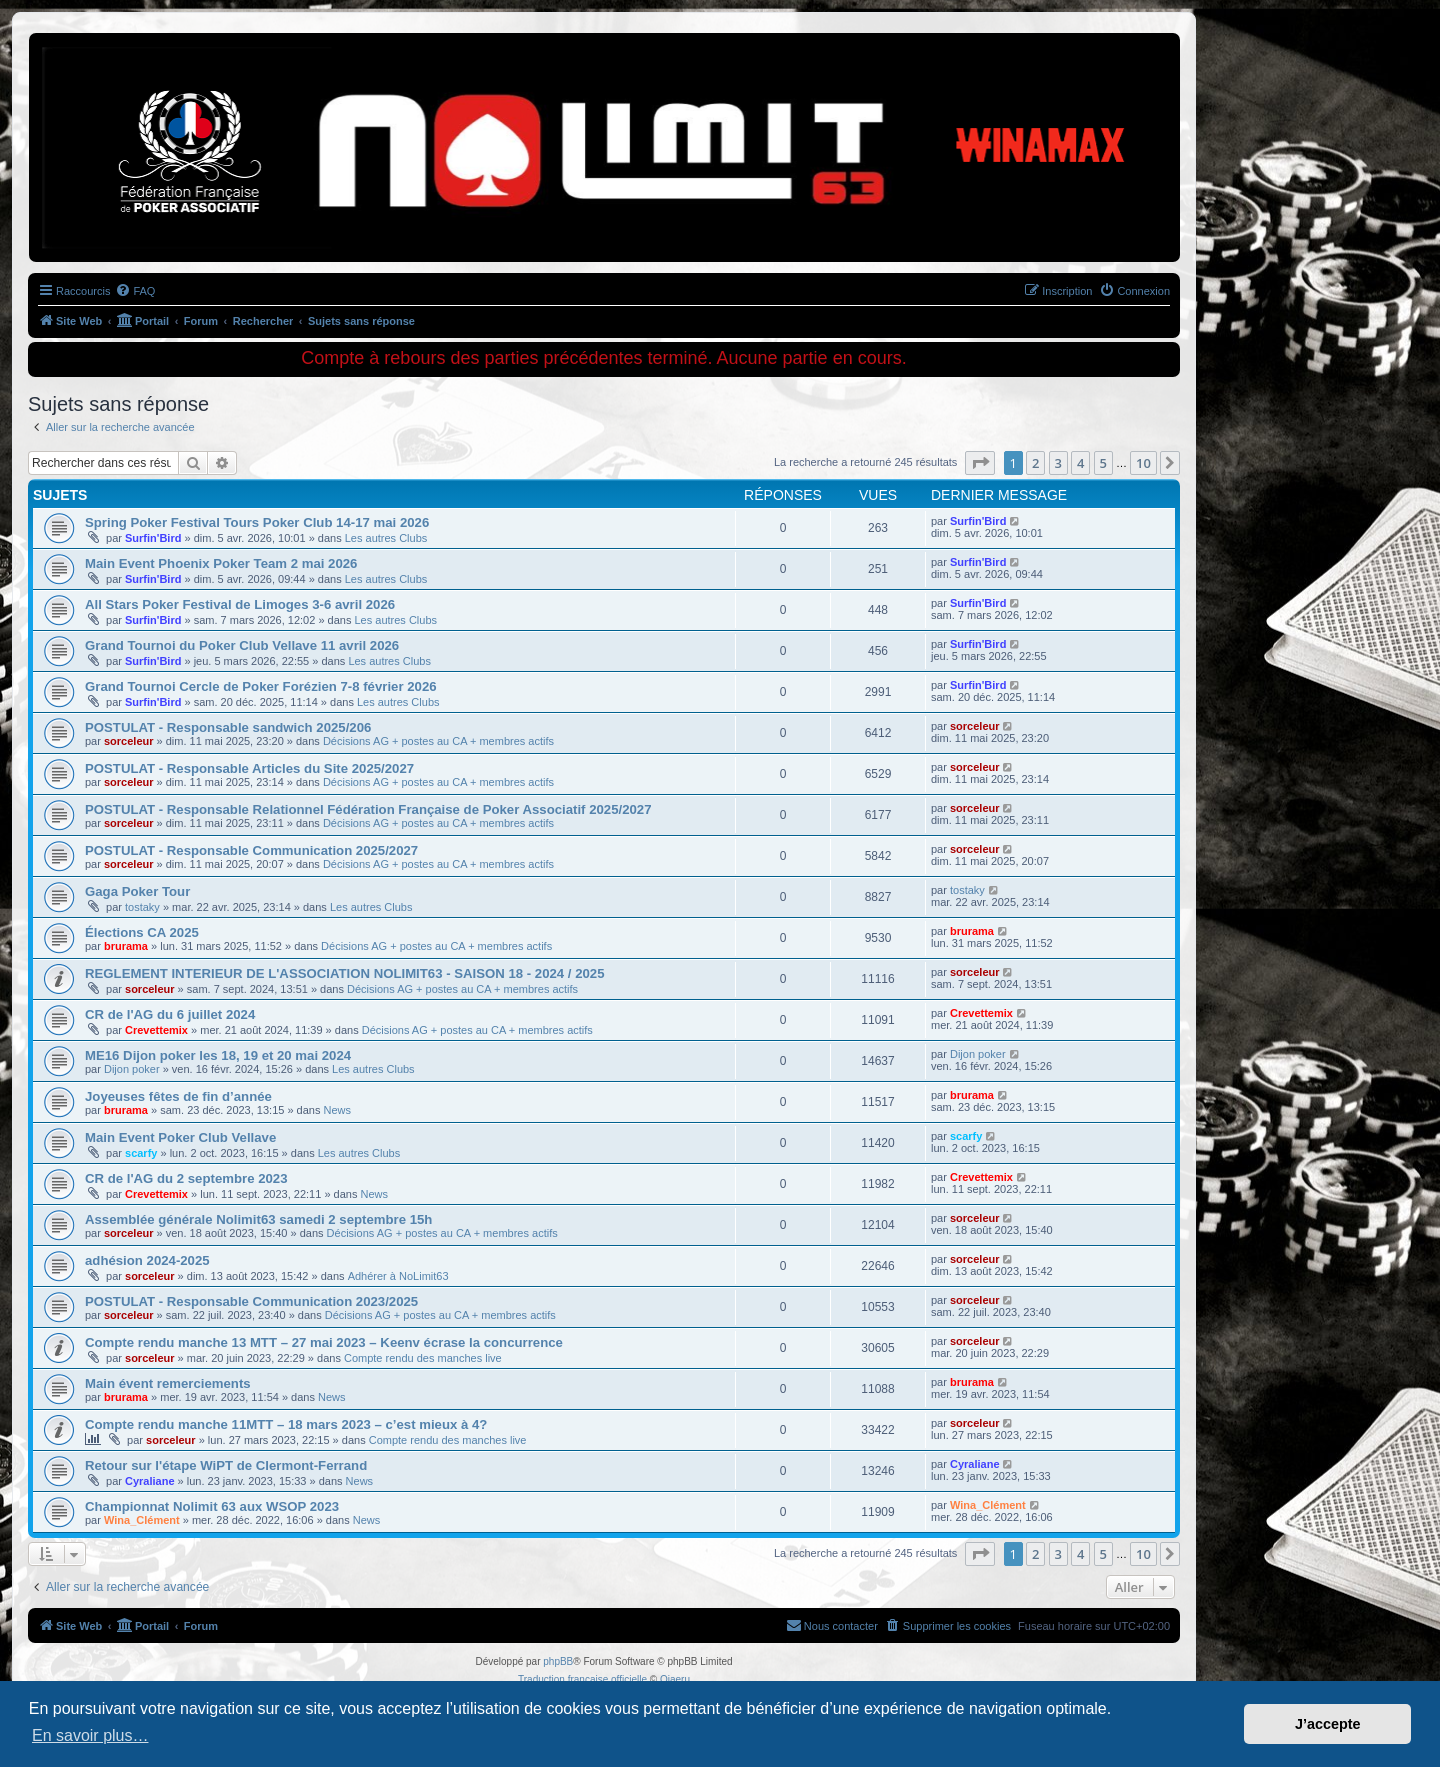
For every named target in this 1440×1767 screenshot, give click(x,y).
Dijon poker (132, 1069)
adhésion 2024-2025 (147, 1260)
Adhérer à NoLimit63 (398, 1276)
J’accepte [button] (1328, 1724)
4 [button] (1080, 463)
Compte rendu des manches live (423, 1358)
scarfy (141, 1153)
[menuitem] (135, 291)
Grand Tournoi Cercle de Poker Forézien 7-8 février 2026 (261, 686)
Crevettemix (156, 1030)
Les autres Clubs (386, 538)
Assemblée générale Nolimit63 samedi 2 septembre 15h (258, 1219)
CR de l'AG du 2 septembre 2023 (186, 1178)
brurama (126, 946)
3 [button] (1058, 463)
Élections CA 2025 (142, 932)
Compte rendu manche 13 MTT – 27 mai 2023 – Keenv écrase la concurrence (324, 1342)
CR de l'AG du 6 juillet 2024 (170, 1014)
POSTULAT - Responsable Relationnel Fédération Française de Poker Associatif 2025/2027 (368, 809)
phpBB (558, 1661)
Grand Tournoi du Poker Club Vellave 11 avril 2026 (242, 645)
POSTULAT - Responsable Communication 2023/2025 (251, 1301)
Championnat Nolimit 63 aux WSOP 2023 (212, 1506)
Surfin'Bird (153, 538)
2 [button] (1035, 463)
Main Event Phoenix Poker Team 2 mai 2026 (221, 563)
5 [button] (1103, 463)
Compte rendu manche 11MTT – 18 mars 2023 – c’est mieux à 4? (286, 1424)
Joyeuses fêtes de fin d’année (178, 1096)
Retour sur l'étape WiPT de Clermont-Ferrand (226, 1465)
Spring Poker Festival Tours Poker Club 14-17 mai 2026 (257, 522)
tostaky (142, 907)
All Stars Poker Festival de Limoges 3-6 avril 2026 (240, 604)
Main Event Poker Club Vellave (180, 1137)
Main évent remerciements (168, 1383)
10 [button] (1143, 463)
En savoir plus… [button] (90, 1735)
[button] (980, 463)
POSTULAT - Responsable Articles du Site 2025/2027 (249, 768)
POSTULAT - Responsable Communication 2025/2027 (251, 850)
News (338, 1110)
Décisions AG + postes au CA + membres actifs (438, 741)
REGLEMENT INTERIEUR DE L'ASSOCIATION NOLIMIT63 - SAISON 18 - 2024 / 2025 (345, 973)
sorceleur (129, 741)
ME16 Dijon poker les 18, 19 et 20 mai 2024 (218, 1055)
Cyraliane (150, 1481)
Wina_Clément (142, 1520)
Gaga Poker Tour (137, 891)
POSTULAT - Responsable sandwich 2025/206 (228, 727)
